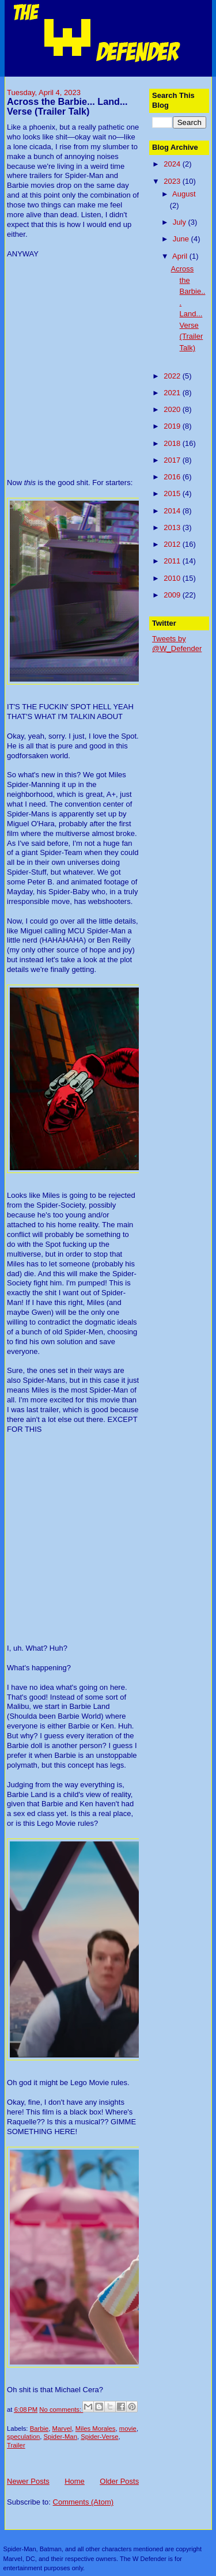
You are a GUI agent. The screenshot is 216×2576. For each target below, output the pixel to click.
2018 (173, 443)
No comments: (61, 2409)
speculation (23, 2436)
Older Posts (119, 2481)
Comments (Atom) (83, 2502)
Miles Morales (95, 2428)
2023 (173, 181)
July (180, 222)
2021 (173, 392)
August (183, 194)
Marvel (62, 2428)
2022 (173, 376)
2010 (173, 578)
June (182, 238)
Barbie (39, 2428)
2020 (173, 409)
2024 (173, 164)
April (181, 256)
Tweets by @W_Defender (177, 643)
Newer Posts (28, 2481)
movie (128, 2428)
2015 (173, 493)
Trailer (16, 2445)
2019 (173, 426)
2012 (173, 544)
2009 (173, 595)
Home (75, 2481)
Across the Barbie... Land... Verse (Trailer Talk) (67, 106)
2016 (173, 476)
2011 (173, 561)
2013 (173, 527)
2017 (173, 460)
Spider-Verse (99, 2436)
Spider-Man (60, 2436)
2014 (173, 510)
